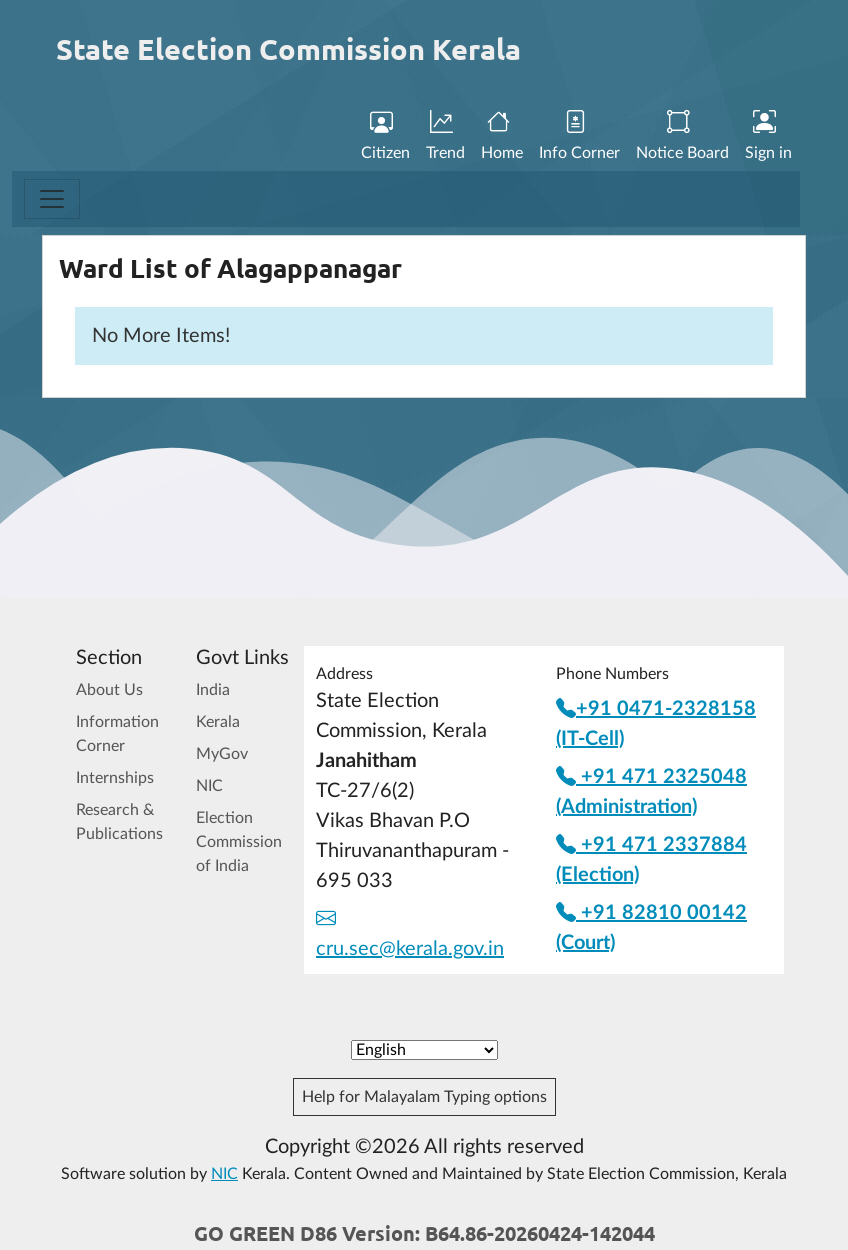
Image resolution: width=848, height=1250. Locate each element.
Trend (445, 137)
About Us (109, 690)
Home (502, 137)
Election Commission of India (239, 842)
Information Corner (117, 734)
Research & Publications (119, 822)
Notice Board (682, 137)
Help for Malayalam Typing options (424, 1097)
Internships (115, 778)
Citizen (385, 137)
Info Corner (579, 137)
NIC (209, 786)
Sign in (768, 137)
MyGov (222, 754)
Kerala (218, 722)
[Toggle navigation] (52, 199)
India (213, 690)
